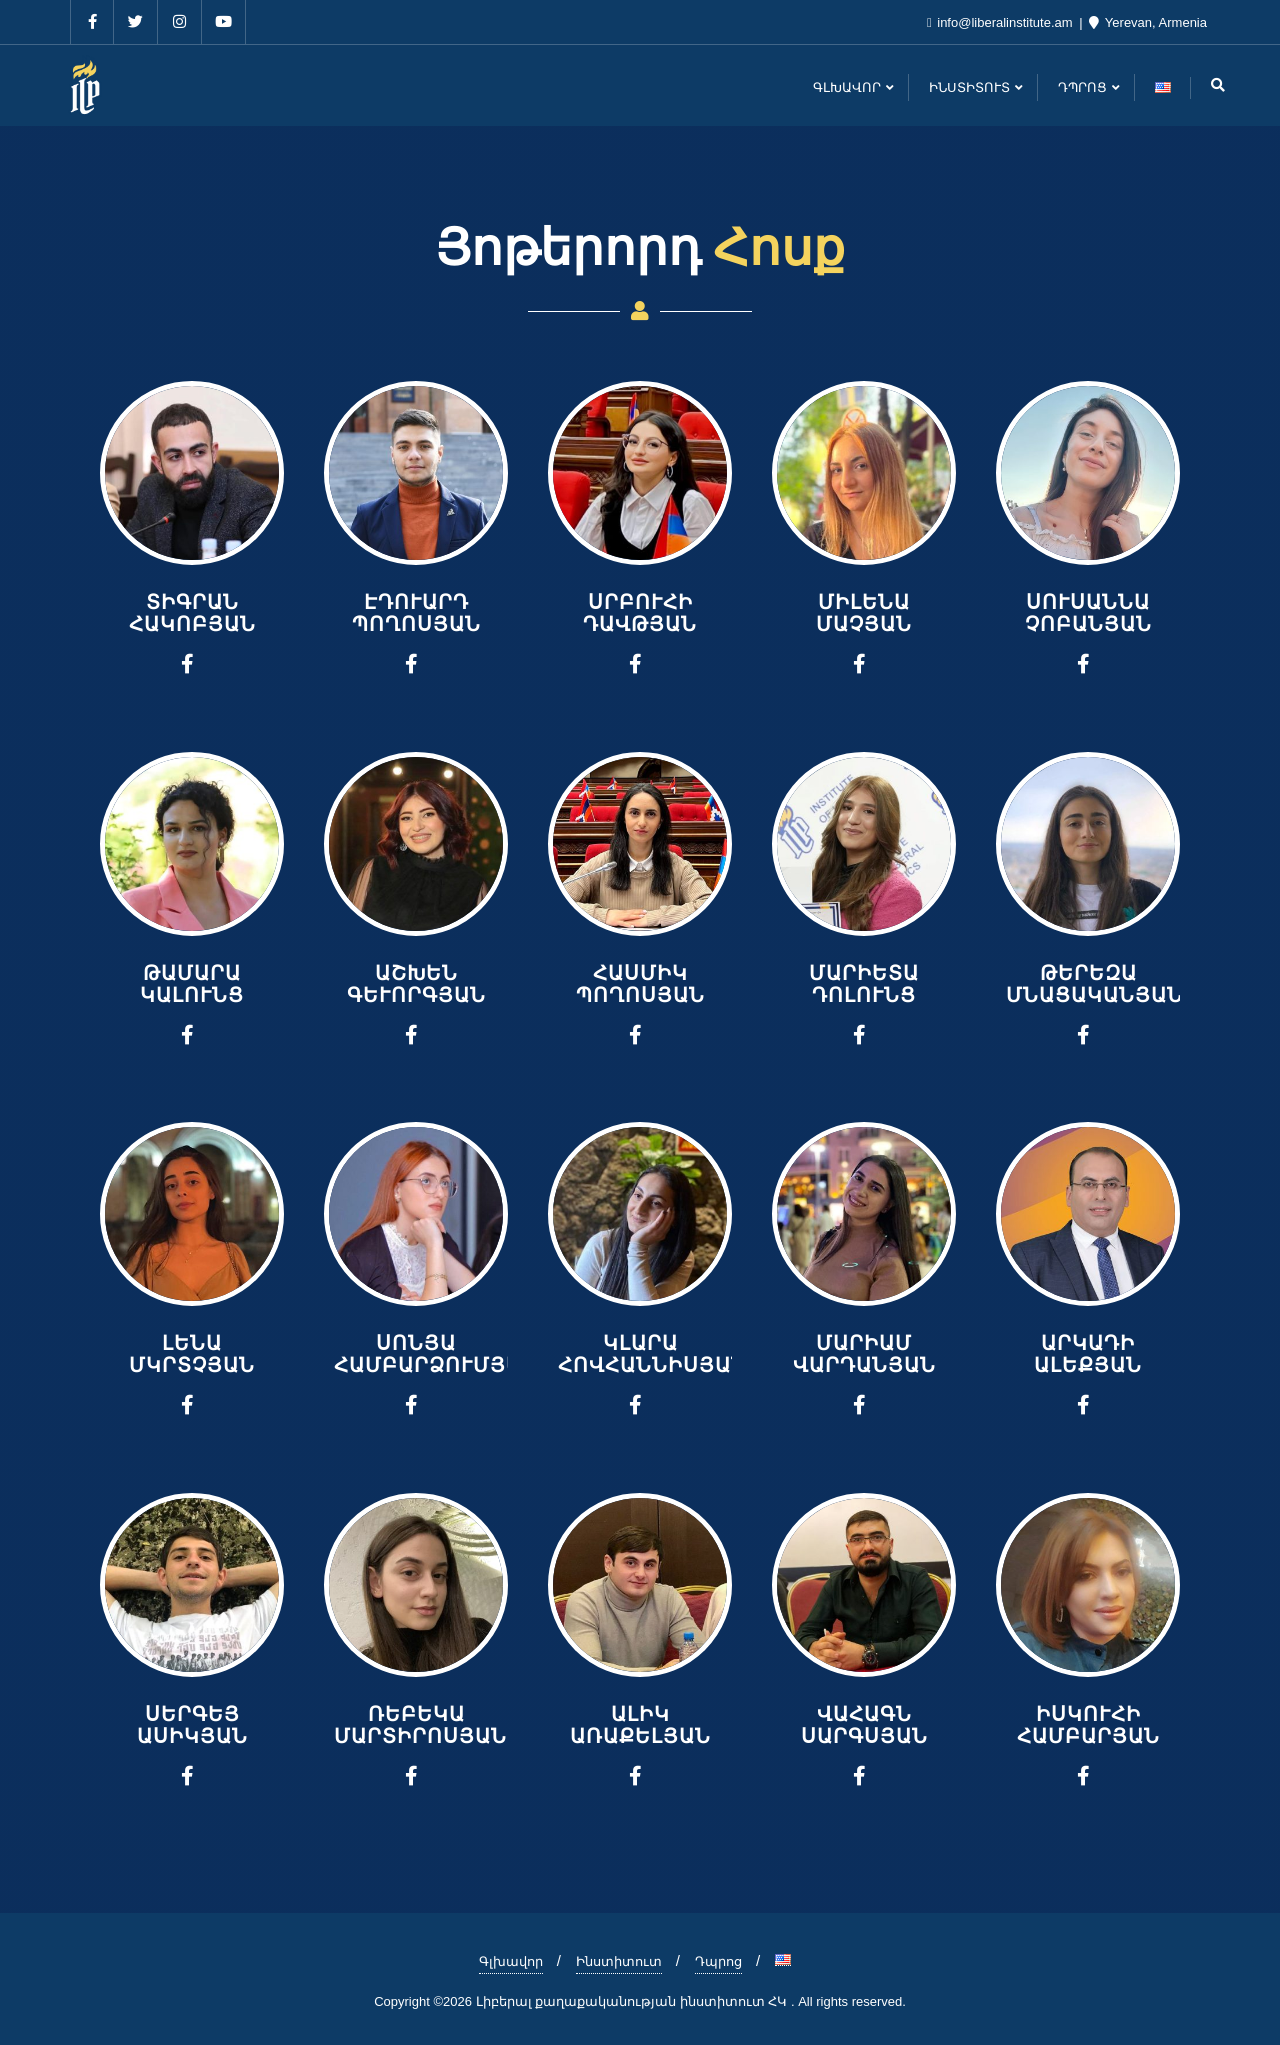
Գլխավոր (511, 1961)
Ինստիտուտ (619, 1961)
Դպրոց (718, 1961)
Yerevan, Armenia (1148, 22)
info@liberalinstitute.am (1001, 22)
